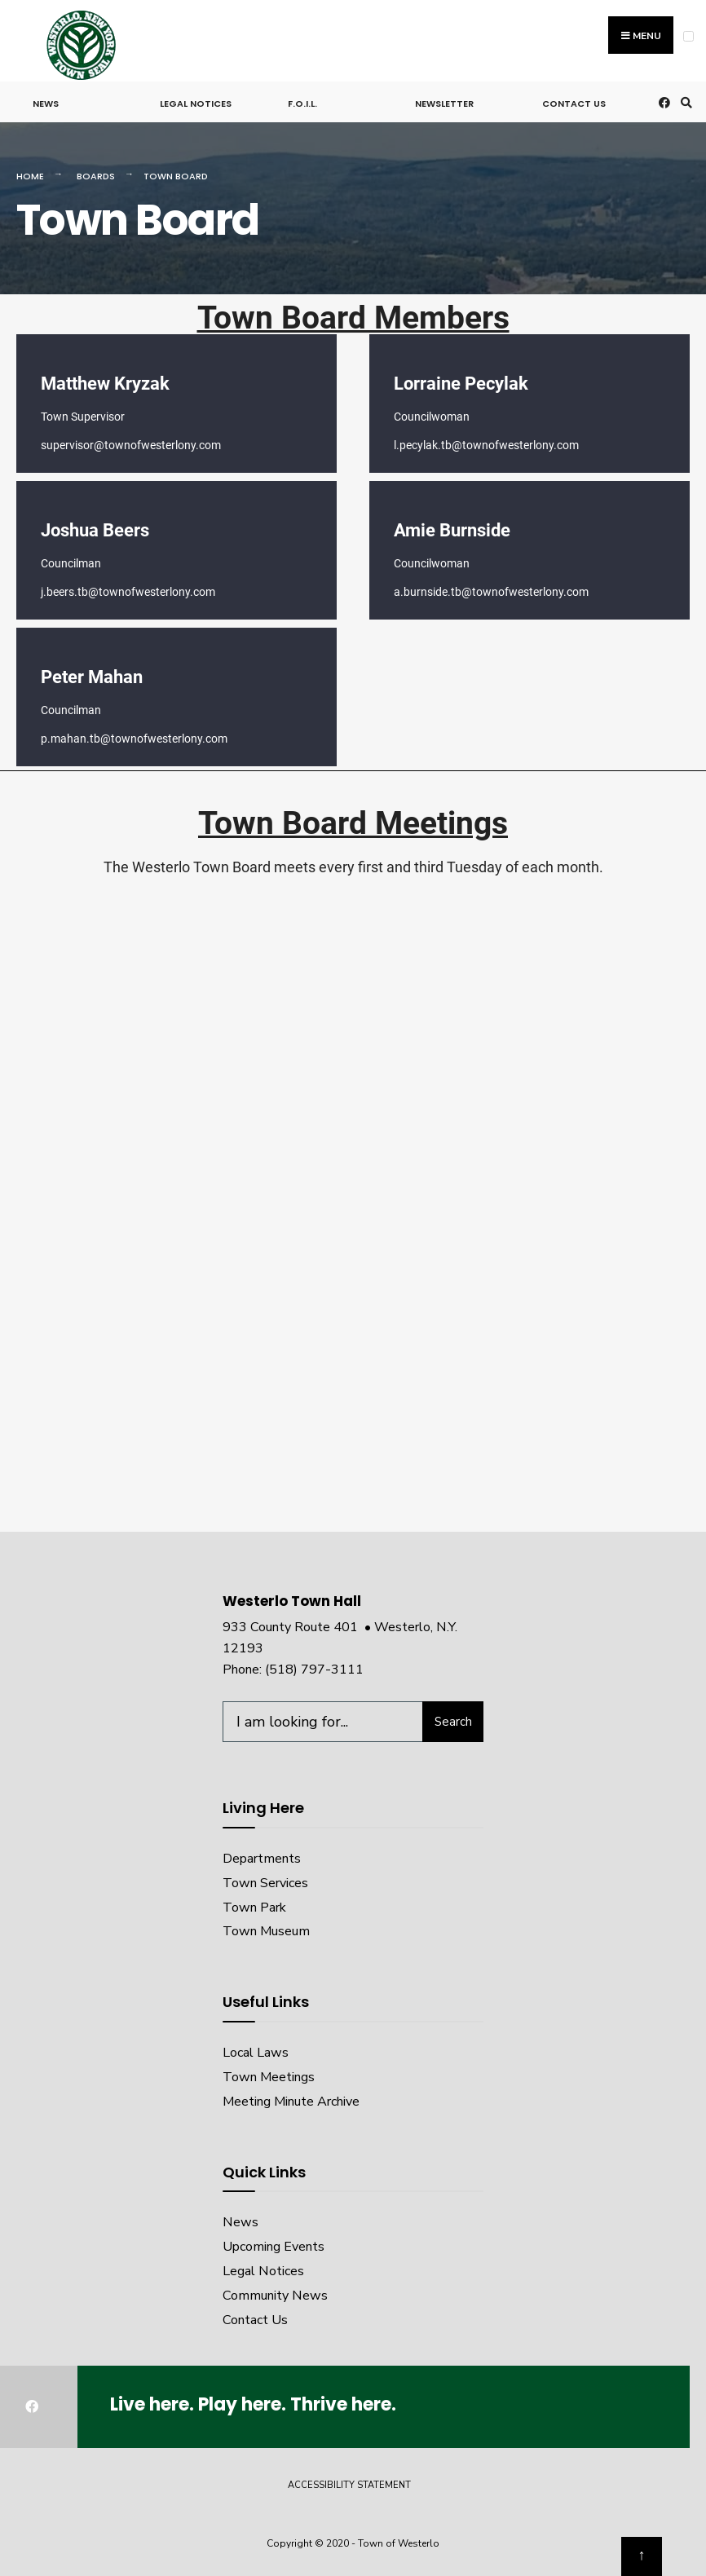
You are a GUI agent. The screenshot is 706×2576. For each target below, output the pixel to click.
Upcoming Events (273, 2247)
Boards (96, 176)
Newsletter (444, 103)
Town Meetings (269, 2077)
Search (453, 1722)
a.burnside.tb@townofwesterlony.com (491, 591)
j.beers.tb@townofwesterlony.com (128, 591)
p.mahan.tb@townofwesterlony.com (134, 738)
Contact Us (574, 103)
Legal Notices (196, 103)
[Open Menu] (688, 36)
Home (30, 176)
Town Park (254, 1908)
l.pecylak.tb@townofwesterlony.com (486, 445)
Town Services (265, 1883)
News (46, 103)
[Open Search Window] (684, 102)
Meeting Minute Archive (291, 2102)
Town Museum (266, 1931)
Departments (262, 1859)
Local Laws (256, 2053)
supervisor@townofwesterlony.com (131, 445)
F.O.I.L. (302, 103)
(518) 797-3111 (314, 1669)
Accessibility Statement (349, 2485)
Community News (275, 2296)
